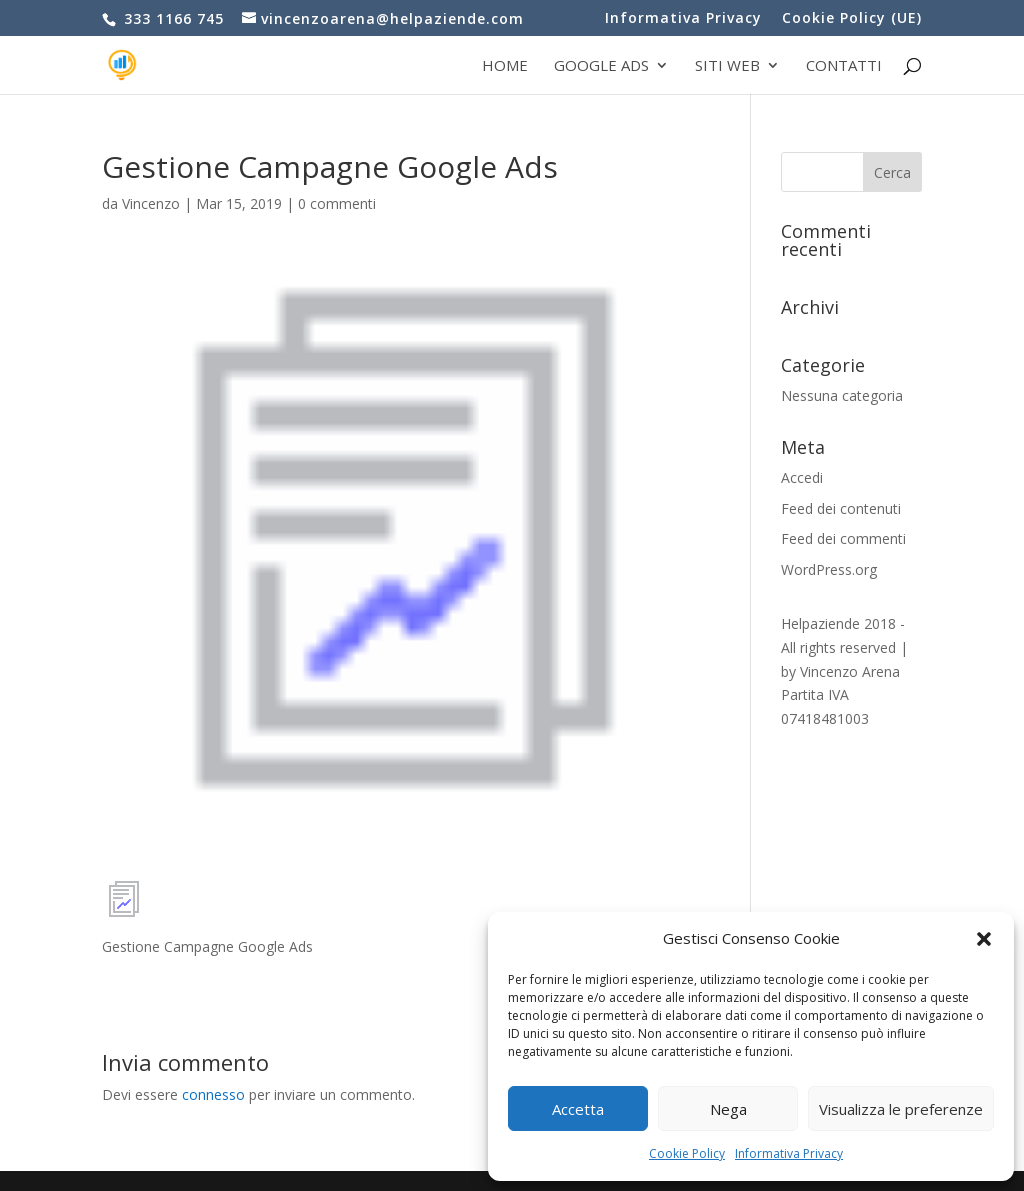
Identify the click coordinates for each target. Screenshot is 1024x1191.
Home (505, 66)
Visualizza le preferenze (901, 1109)
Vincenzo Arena (850, 671)
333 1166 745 (171, 18)
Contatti (844, 66)
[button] (984, 939)
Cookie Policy (687, 1153)
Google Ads (601, 66)
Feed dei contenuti (841, 508)
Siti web (727, 66)
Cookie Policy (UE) (852, 19)
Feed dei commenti (843, 538)
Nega (728, 1109)
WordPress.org (829, 569)
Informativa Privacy (789, 1153)
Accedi (802, 477)
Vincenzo (151, 203)
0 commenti (337, 203)
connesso (213, 1094)
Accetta (578, 1109)
